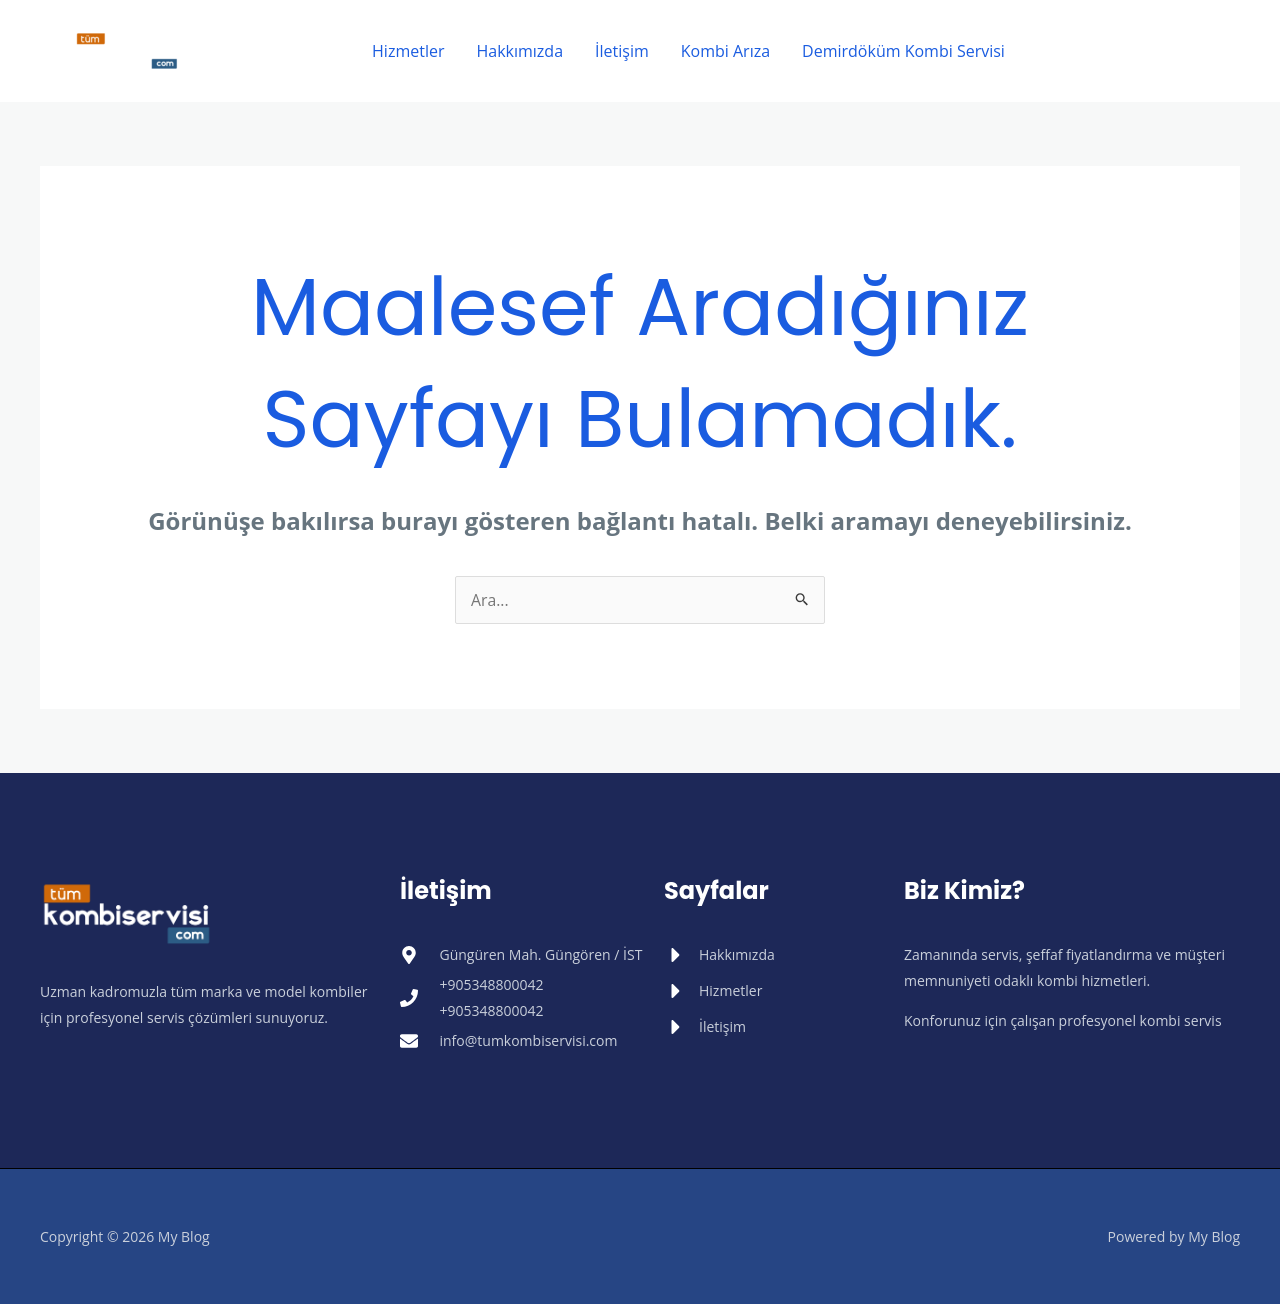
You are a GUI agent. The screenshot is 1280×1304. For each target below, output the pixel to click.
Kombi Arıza (725, 51)
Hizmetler (408, 51)
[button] (1140, 51)
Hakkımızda (519, 51)
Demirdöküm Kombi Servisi (903, 51)
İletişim (622, 51)
